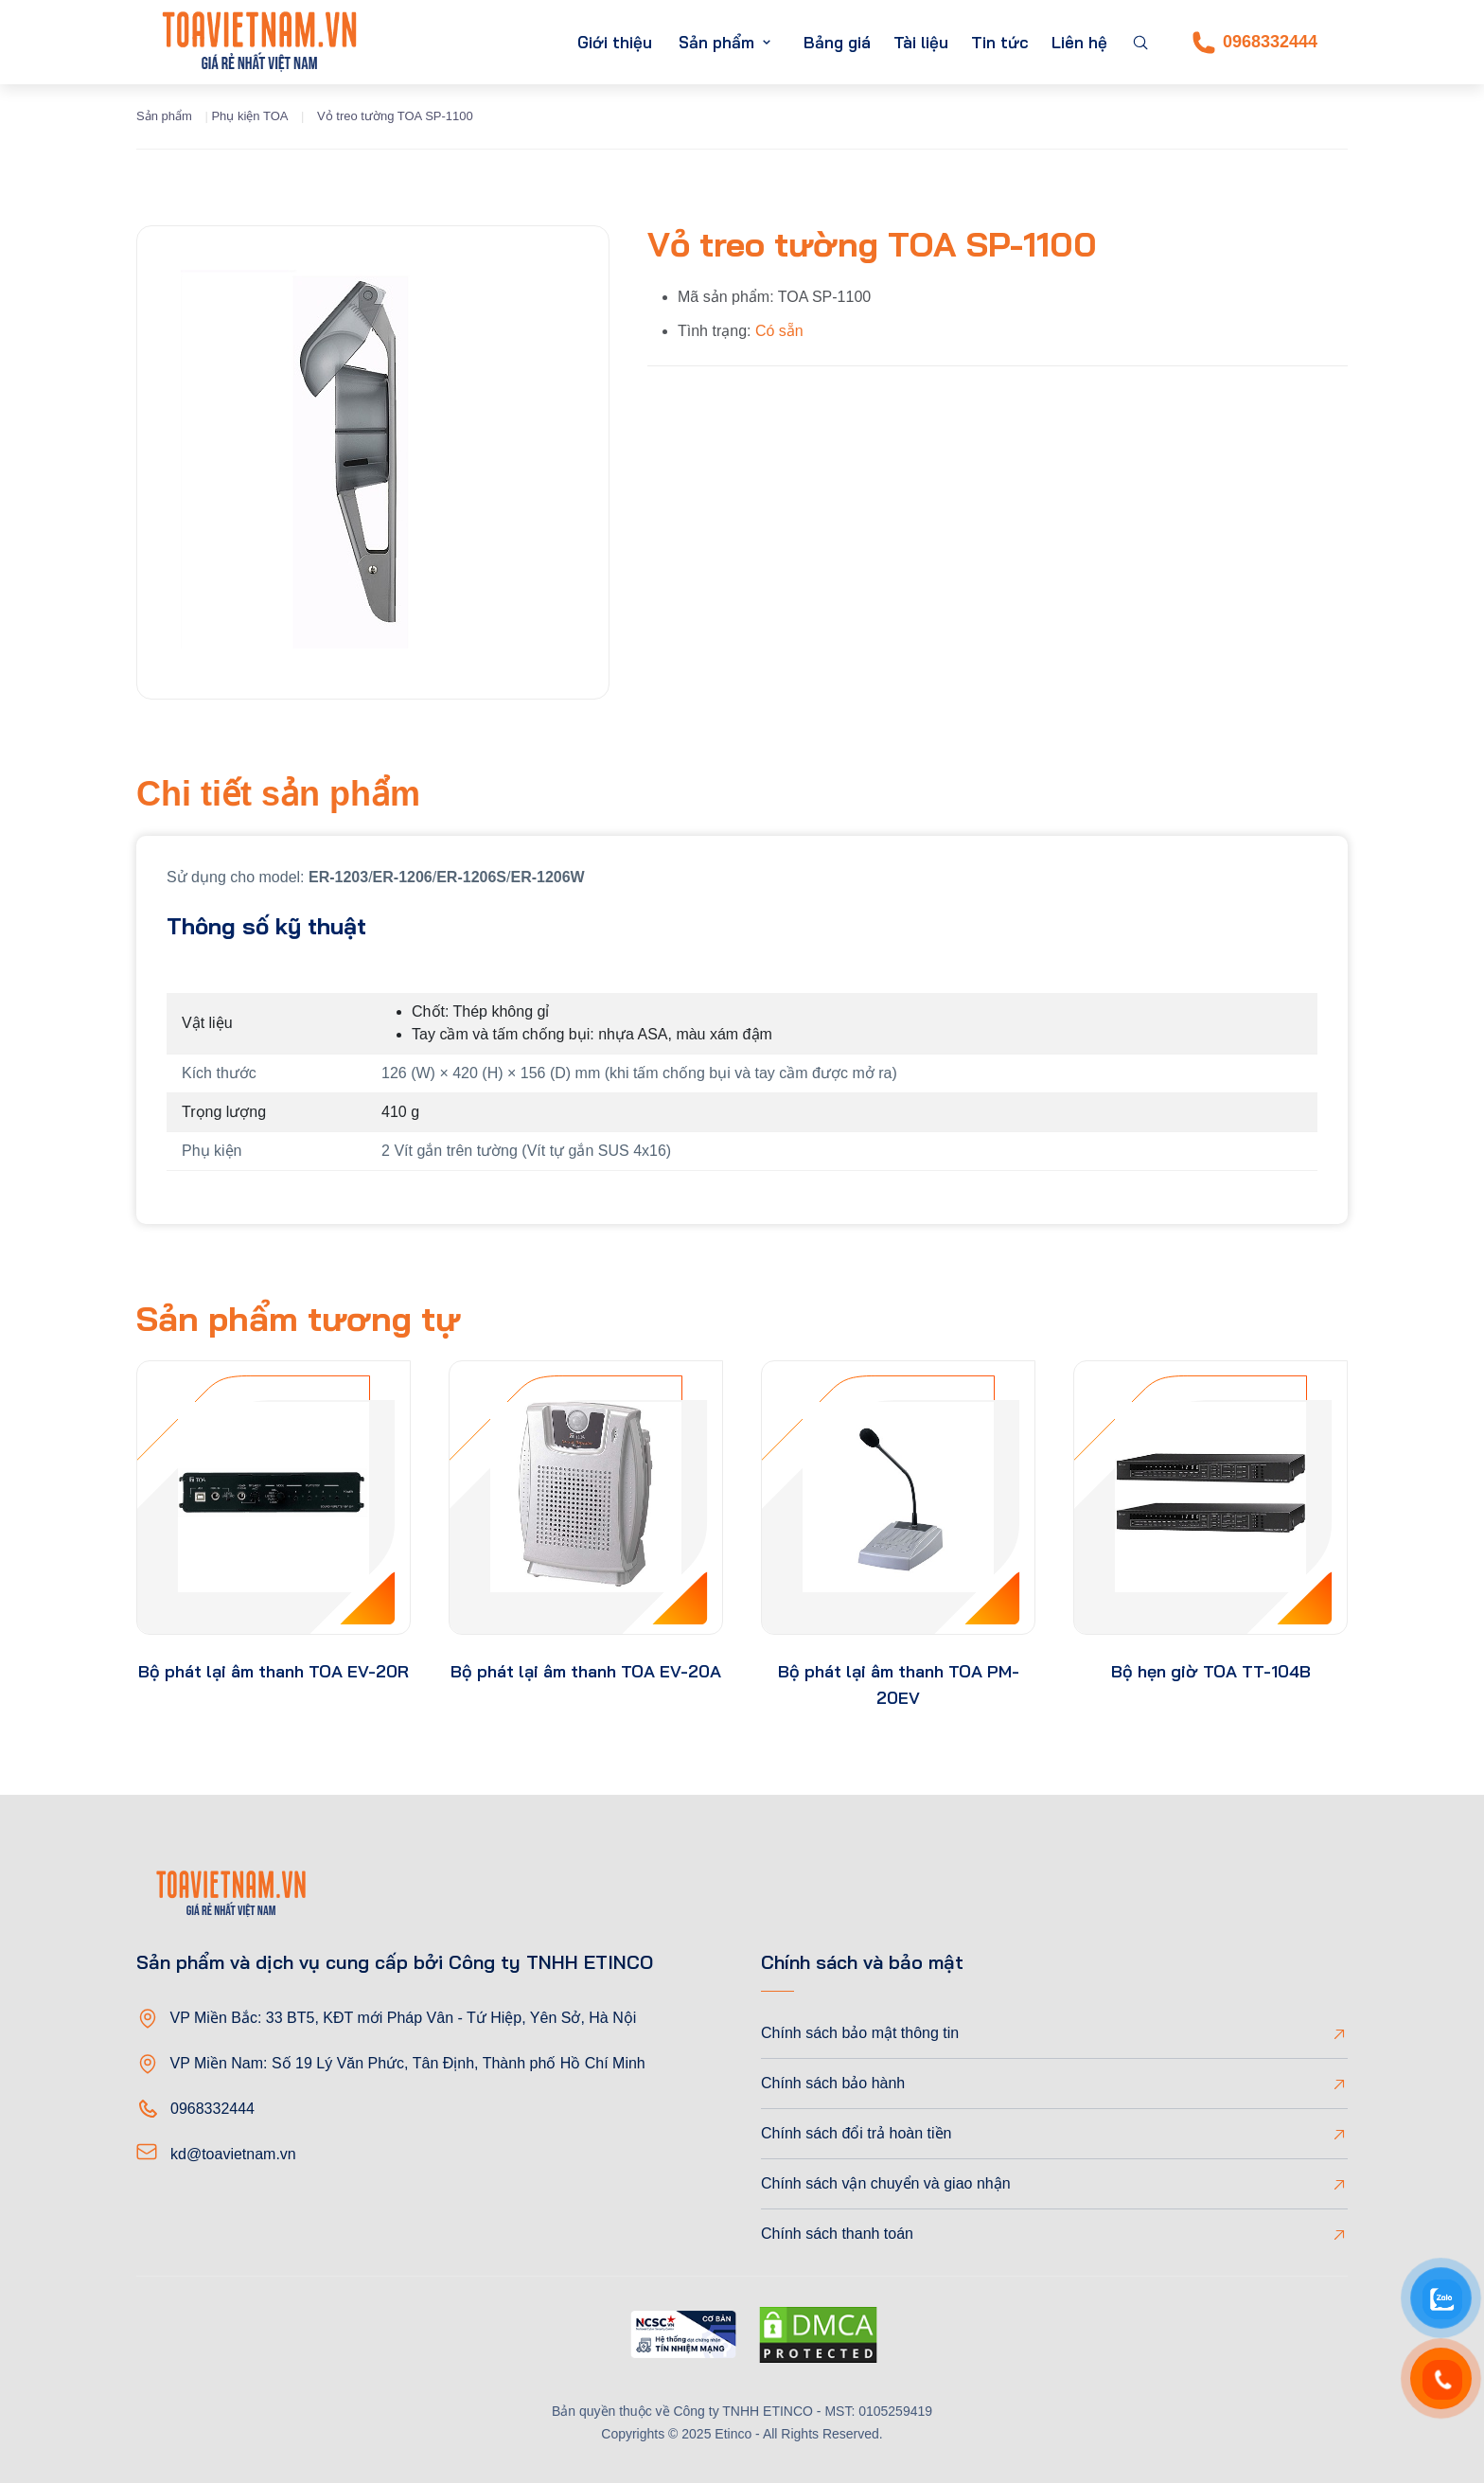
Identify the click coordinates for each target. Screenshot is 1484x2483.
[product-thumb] (273, 1497)
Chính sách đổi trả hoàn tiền (856, 2133)
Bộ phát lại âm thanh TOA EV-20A (585, 1671)
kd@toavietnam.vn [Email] (233, 2154)
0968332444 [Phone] (1254, 42)
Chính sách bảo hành (833, 2083)
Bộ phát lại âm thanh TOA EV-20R (273, 1671)
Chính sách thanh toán (837, 2234)
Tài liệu (920, 42)
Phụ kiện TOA (249, 116)
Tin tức (1000, 42)
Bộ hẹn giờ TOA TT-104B (1211, 1671)
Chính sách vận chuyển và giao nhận (886, 2183)
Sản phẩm (716, 42)
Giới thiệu (614, 42)
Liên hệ (1079, 42)
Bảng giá (837, 42)
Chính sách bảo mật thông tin (860, 2033)
